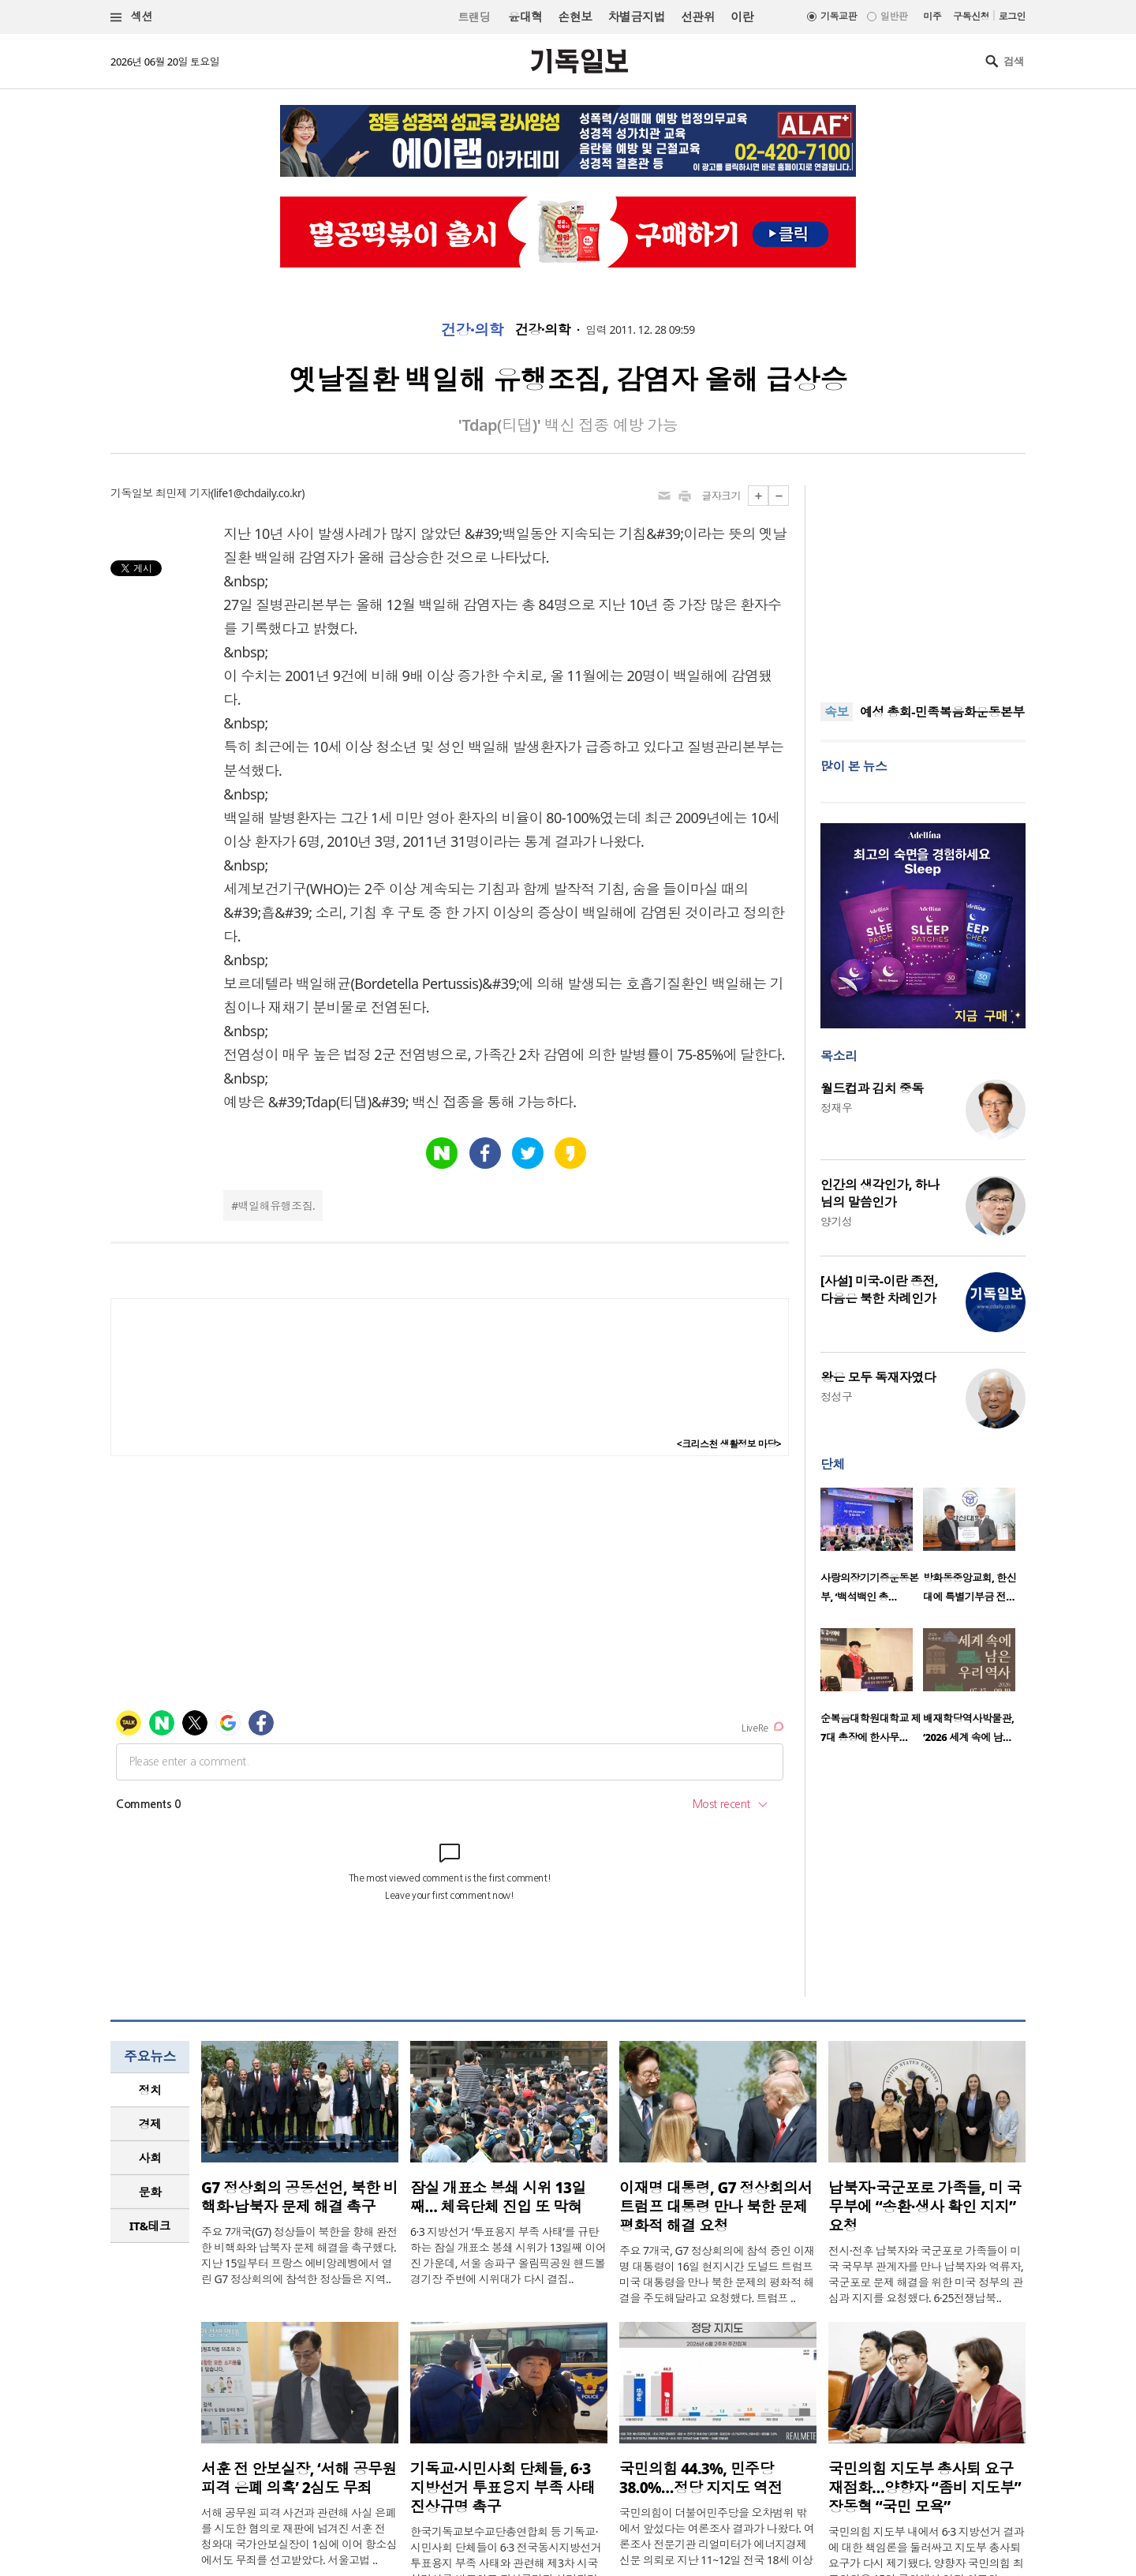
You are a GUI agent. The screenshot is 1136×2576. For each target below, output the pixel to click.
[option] (871, 1550)
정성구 (836, 1396)
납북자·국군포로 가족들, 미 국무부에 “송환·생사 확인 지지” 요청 (924, 2206)
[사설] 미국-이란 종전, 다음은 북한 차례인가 (879, 1289)
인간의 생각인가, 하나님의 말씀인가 (879, 1193)
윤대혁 (525, 16)
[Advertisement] (923, 584)
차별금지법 (636, 16)
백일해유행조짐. (276, 1205)
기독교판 (838, 16)
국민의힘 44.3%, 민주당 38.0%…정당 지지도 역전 (701, 2478)
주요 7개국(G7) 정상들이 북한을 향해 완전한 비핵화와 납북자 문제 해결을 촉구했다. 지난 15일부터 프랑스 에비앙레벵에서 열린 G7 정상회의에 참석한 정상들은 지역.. (299, 2255)
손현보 (575, 16)
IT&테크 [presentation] (150, 2225)
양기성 (836, 1221)
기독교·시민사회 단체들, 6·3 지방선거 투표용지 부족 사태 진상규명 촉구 (502, 2487)
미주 (932, 16)
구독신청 (971, 16)
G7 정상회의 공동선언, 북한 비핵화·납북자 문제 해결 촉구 (299, 2197)
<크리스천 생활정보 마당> (729, 1444)
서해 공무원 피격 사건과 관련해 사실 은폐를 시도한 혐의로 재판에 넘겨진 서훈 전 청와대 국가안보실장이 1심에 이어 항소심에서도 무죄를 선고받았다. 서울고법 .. (299, 2536)
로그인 (1012, 16)
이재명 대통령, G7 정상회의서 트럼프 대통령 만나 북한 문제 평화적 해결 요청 (716, 2206)
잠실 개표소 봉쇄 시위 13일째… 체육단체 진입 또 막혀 (498, 2197)
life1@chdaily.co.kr (257, 492)
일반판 (893, 16)
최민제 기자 (183, 492)
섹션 (131, 17)
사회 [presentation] (150, 2158)
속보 (836, 712)
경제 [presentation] (150, 2124)
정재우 (836, 1107)
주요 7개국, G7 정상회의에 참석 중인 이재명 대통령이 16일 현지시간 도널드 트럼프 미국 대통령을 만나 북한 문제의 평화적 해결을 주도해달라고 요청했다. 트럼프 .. (717, 2274)
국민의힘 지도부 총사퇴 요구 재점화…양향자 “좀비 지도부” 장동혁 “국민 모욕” (924, 2487)
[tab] (149, 2090)
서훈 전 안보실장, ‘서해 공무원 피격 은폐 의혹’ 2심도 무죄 (299, 2478)
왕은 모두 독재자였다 (878, 1377)
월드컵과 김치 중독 (872, 1088)
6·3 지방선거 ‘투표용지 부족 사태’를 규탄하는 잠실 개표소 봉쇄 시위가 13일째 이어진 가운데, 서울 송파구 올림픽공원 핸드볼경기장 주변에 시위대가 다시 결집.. (508, 2255)
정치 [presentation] (150, 2090)
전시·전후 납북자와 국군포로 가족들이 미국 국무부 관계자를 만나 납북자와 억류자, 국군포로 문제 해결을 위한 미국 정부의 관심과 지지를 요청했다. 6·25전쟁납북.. (925, 2274)
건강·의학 (472, 330)
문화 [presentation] (150, 2192)
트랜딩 (474, 16)
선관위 (698, 16)
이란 (742, 16)
